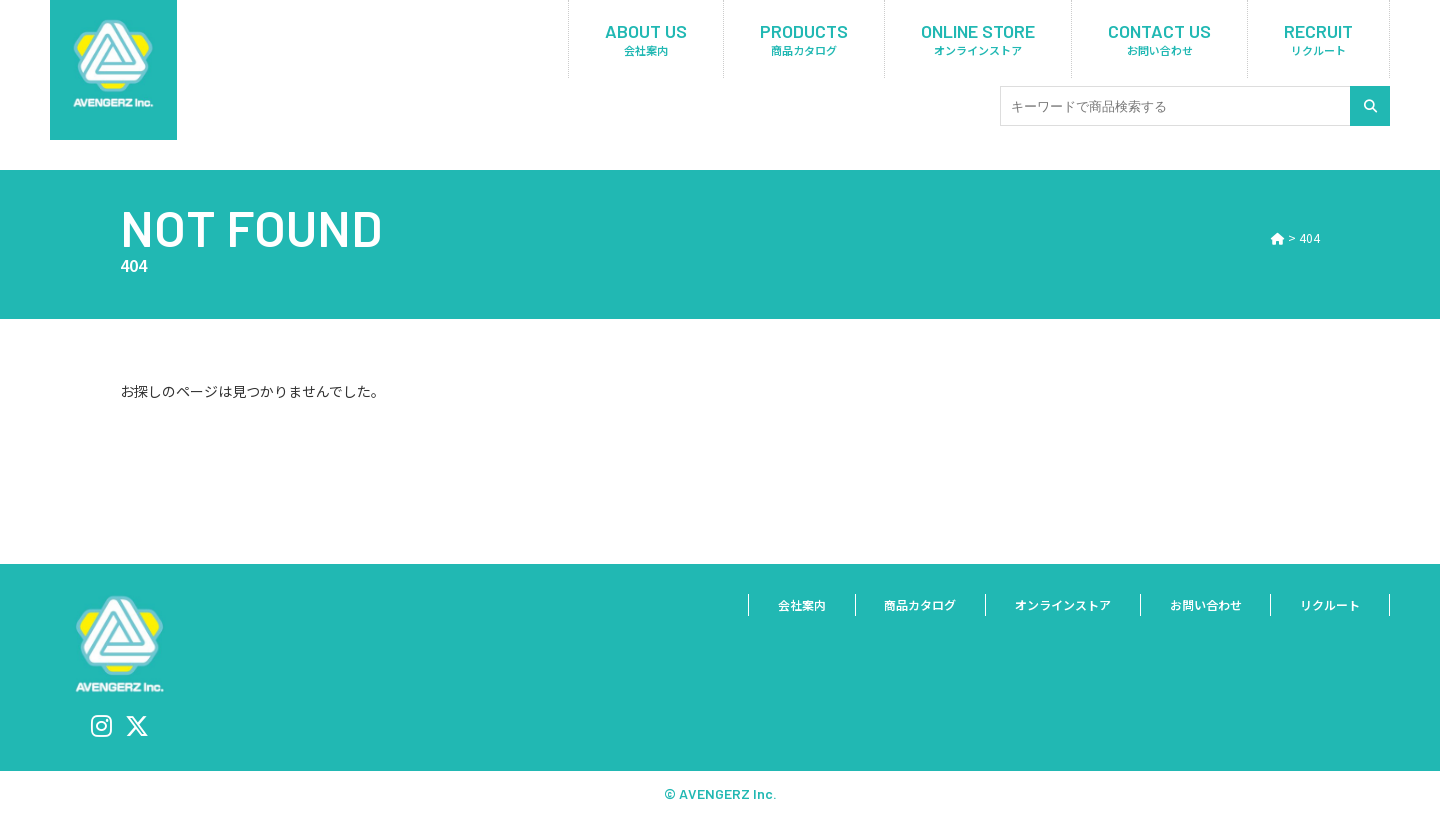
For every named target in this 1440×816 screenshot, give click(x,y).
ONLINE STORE (978, 39)
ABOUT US (646, 39)
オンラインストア (1048, 605)
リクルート (1327, 605)
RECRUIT (1318, 39)
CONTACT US (1159, 39)
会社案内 (775, 605)
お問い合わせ (1198, 605)
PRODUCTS (804, 39)
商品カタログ (898, 605)
